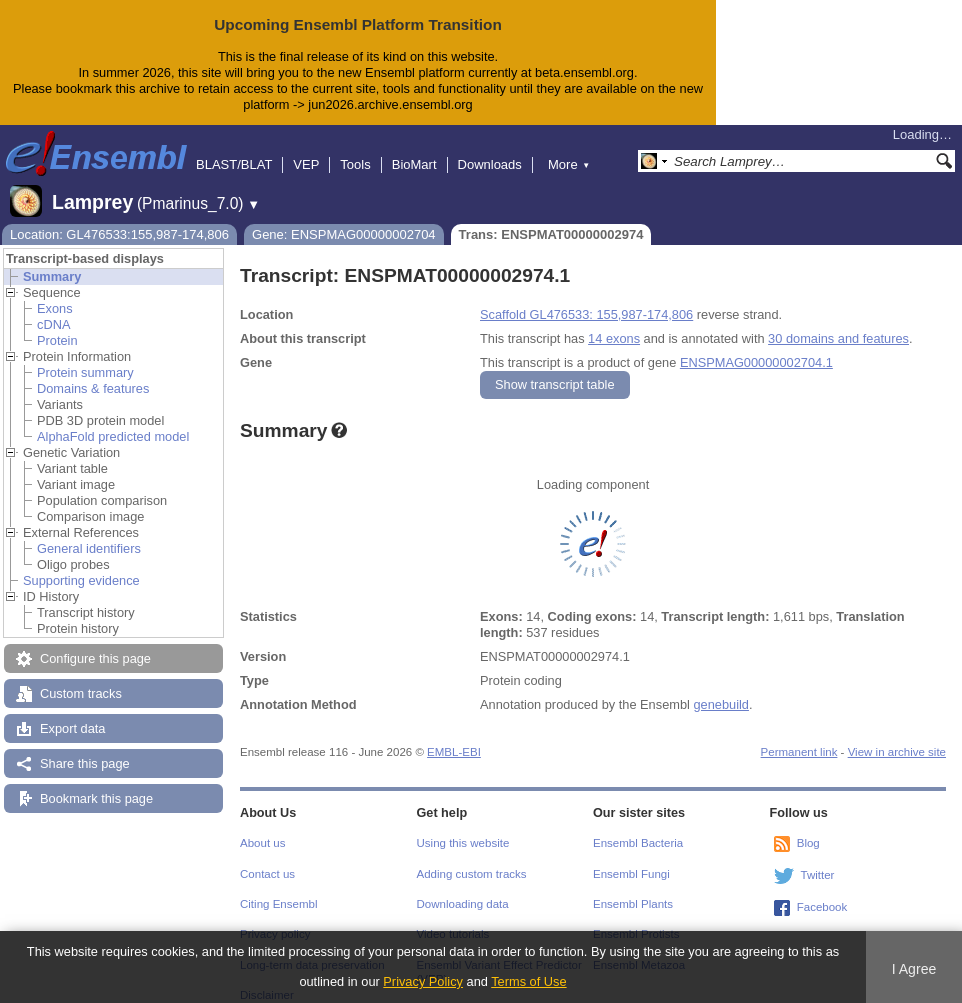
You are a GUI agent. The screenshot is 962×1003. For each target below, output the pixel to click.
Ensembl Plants (633, 888)
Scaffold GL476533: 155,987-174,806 (586, 298)
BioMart (414, 148)
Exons (55, 292)
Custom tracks (81, 677)
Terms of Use (528, 981)
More (569, 148)
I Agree (914, 969)
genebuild (721, 688)
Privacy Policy (423, 981)
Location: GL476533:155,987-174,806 (119, 218)
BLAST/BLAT (234, 148)
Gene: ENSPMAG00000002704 (344, 218)
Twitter (818, 859)
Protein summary (85, 356)
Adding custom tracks (472, 858)
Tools (355, 148)
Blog (808, 827)
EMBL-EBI (454, 736)
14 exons (614, 322)
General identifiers (89, 532)
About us (262, 827)
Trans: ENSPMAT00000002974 (551, 218)
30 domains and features (838, 322)
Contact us (267, 858)
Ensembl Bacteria (638, 827)
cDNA (53, 308)
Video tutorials (453, 918)
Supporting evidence (81, 564)
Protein (57, 324)
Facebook (822, 891)
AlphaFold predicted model (113, 420)
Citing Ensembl (278, 888)
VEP (306, 148)
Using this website (463, 827)
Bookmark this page (96, 782)
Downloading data (463, 888)
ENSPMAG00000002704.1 (756, 346)
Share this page (85, 747)
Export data (72, 712)
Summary (52, 260)
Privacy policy (275, 918)
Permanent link (799, 736)
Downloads (490, 148)
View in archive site (897, 736)
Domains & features (93, 372)
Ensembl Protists (636, 918)
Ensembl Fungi (631, 858)
